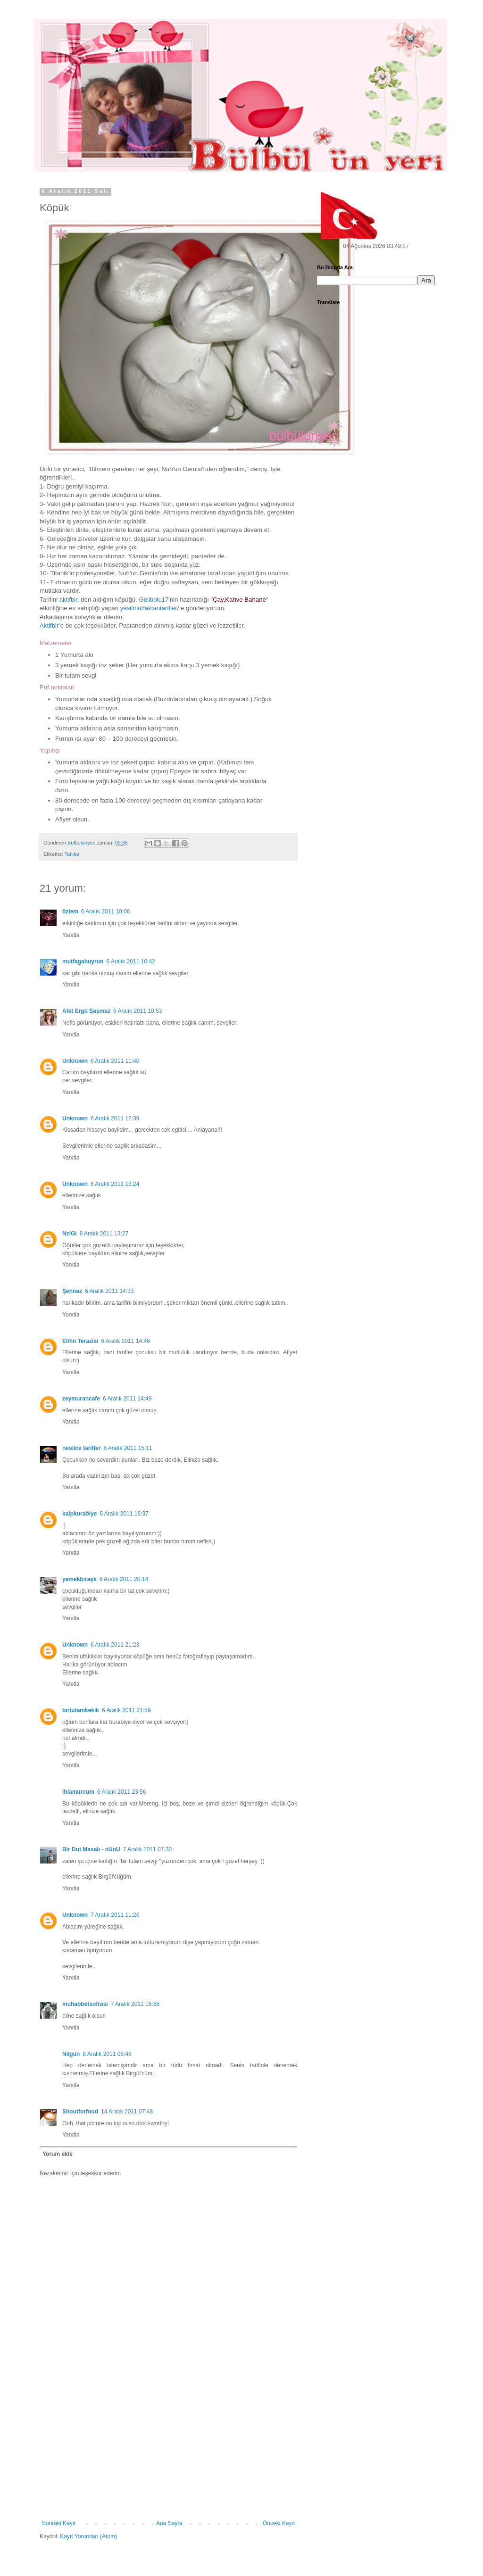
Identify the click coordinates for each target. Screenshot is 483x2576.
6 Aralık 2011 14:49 (127, 1398)
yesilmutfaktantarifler (148, 608)
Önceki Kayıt (279, 2523)
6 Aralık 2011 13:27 (104, 1233)
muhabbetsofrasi (85, 2004)
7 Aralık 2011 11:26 (115, 1915)
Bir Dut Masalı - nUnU (91, 1849)
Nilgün (71, 2054)
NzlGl (69, 1233)
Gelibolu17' (154, 599)
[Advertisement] (168, 2449)
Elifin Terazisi (80, 1341)
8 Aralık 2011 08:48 (107, 2054)
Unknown (75, 1061)
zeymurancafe (81, 1398)
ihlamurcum (78, 1792)
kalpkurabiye (79, 1513)
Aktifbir (49, 625)
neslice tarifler (81, 1448)
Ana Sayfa (169, 2523)
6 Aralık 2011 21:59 (126, 1710)
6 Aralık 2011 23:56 (121, 1792)
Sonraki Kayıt (58, 2523)
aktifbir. (69, 599)
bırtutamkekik (80, 1710)
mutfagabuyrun (82, 961)
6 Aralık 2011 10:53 (137, 1011)
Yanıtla (70, 935)
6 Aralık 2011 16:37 (124, 1513)
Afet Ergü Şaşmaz (86, 1011)
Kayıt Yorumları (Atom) (88, 2536)
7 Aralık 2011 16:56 (135, 2004)
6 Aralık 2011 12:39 (115, 1118)
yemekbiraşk (79, 1579)
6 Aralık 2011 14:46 (125, 1341)
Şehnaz (72, 1291)
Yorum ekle (57, 2154)
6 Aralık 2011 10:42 (130, 961)
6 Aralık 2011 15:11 (127, 1448)
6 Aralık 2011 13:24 (115, 1184)
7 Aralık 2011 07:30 (147, 1849)
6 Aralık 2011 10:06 (105, 911)
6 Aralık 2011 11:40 (115, 1061)
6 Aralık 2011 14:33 (109, 1291)
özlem (70, 911)
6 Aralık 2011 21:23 (115, 1644)
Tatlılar (72, 854)
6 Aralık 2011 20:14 (124, 1579)
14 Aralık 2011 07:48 (127, 2111)
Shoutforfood (80, 2111)
